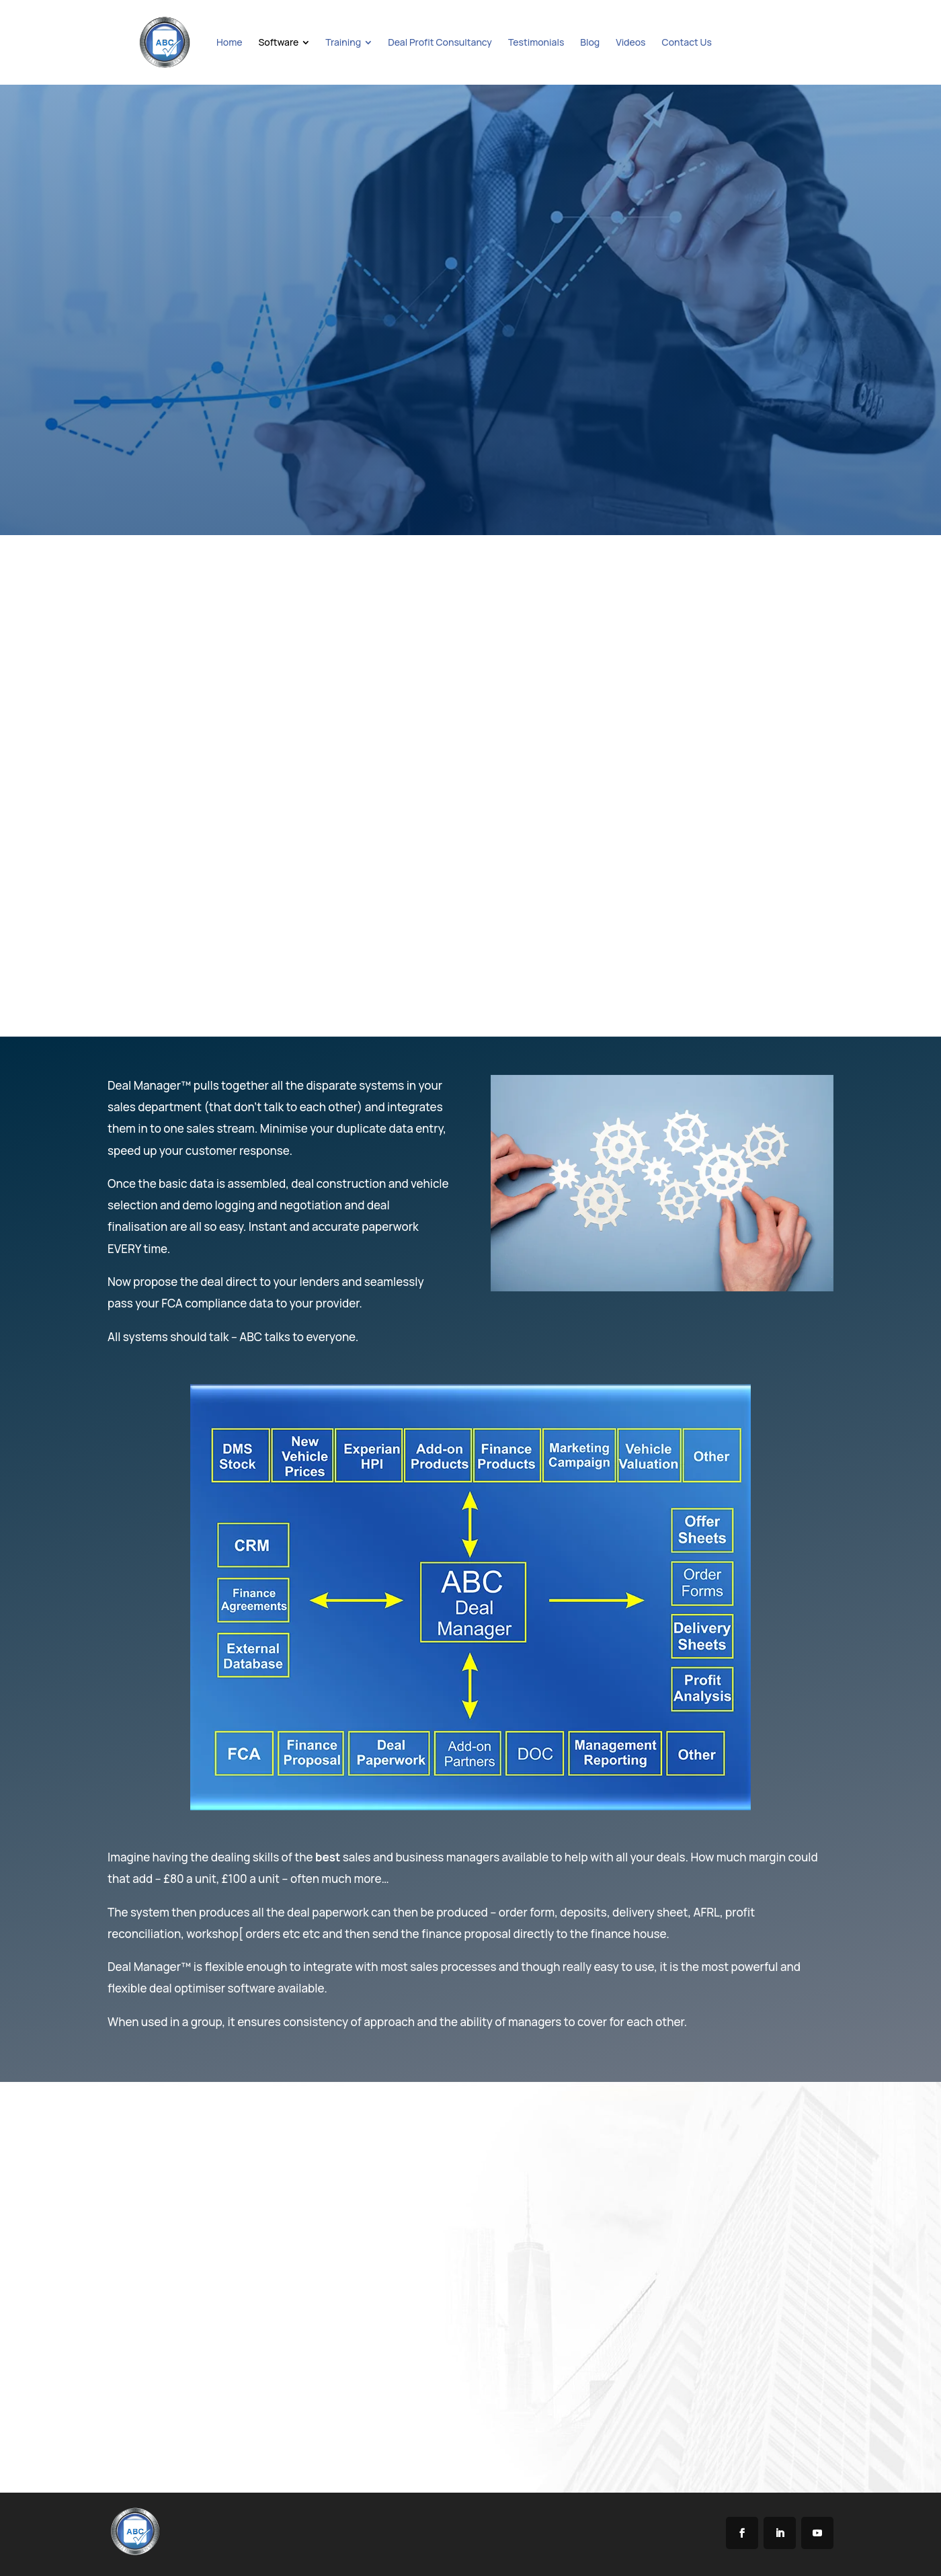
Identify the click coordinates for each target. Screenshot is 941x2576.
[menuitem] (229, 42)
